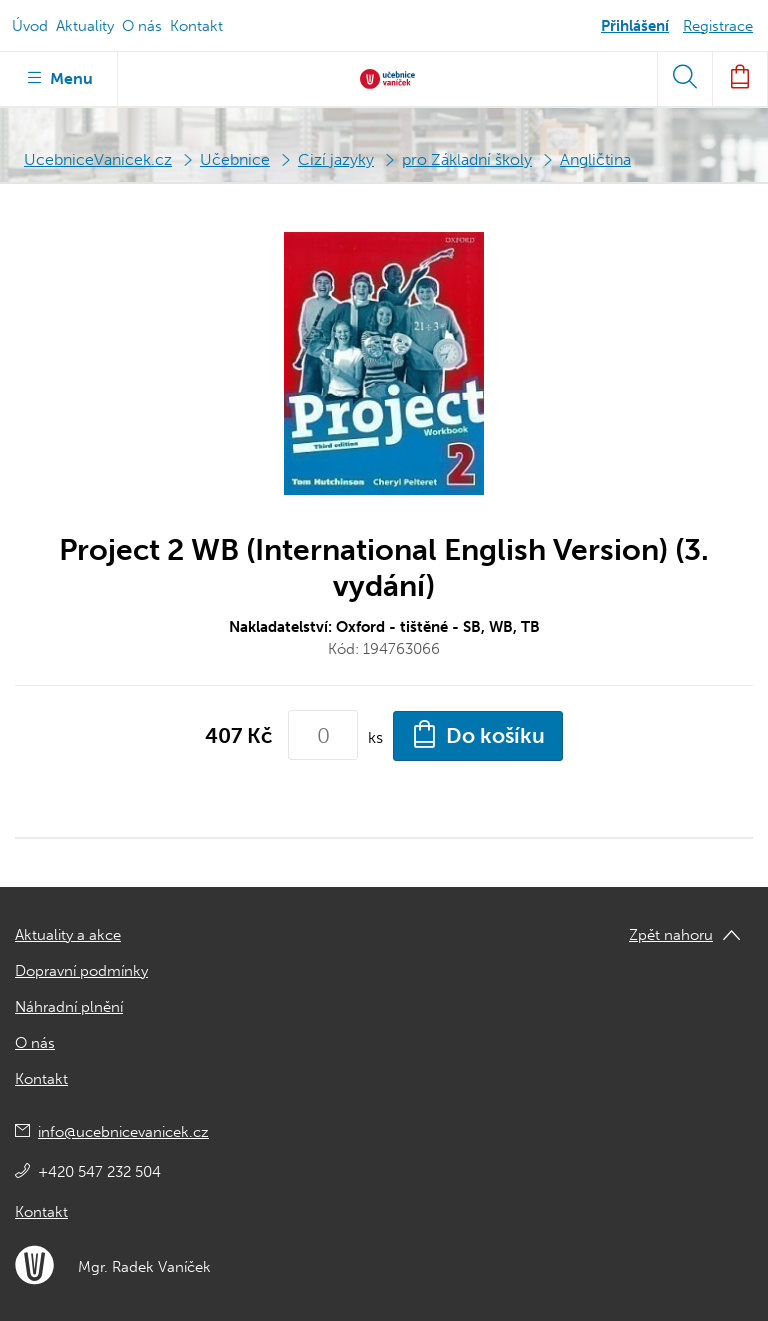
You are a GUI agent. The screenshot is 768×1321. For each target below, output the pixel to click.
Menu (58, 77)
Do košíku (478, 734)
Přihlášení (635, 26)
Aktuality (85, 26)
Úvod (30, 26)
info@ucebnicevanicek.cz (123, 1132)
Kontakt (196, 26)
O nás (142, 26)
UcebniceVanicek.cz (98, 159)
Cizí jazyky (336, 159)
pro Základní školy (467, 159)
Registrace (718, 26)
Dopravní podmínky (81, 971)
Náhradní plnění (69, 1007)
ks (375, 737)
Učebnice (235, 159)
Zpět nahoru (671, 935)
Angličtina (595, 159)
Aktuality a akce (68, 935)
